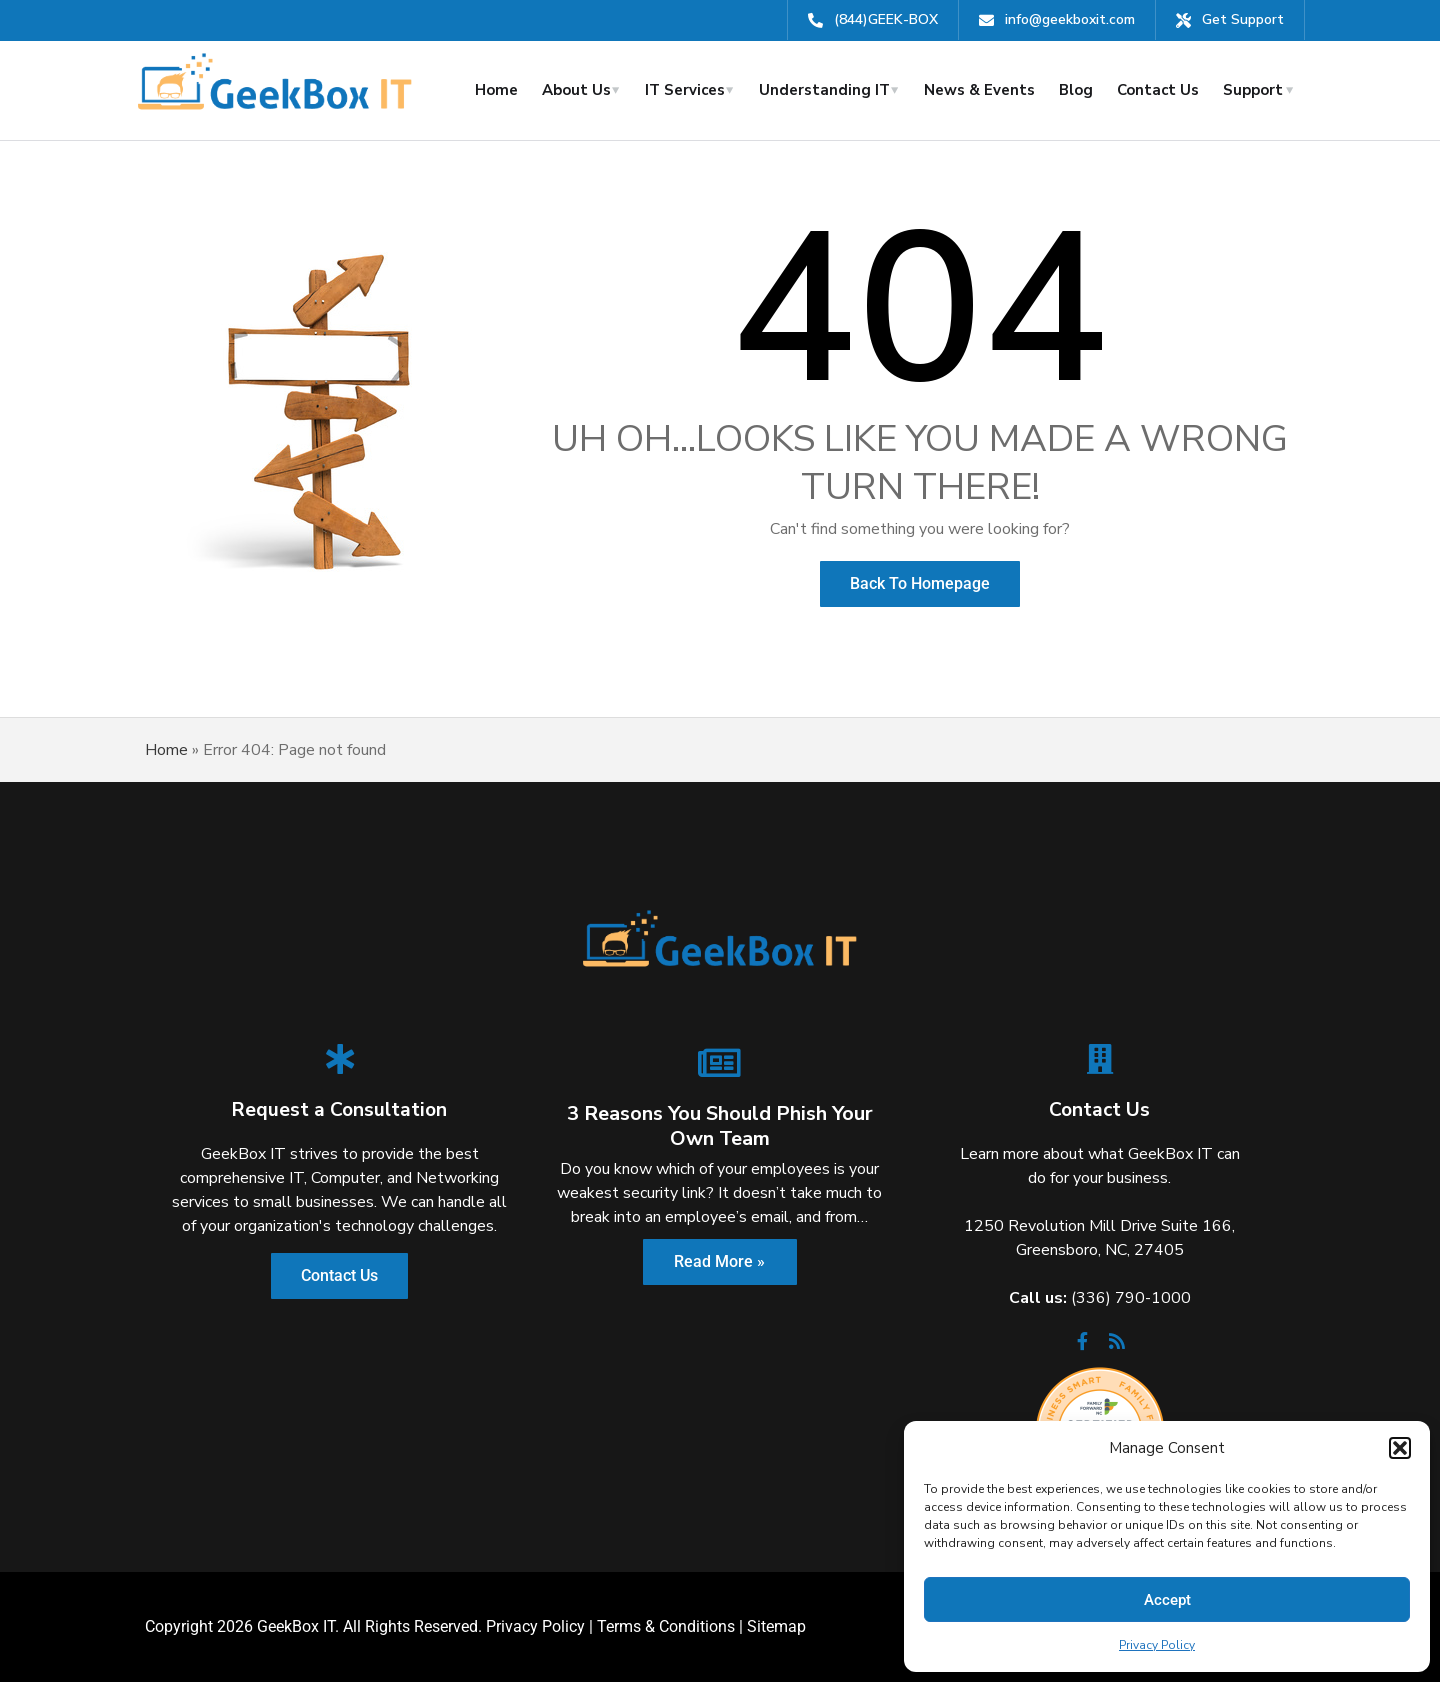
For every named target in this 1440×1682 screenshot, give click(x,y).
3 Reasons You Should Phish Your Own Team (720, 1126)
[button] (1400, 1448)
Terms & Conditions (666, 1626)
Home (496, 90)
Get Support (1243, 19)
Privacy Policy (1157, 1645)
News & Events (979, 90)
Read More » (719, 1261)
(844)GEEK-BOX (886, 19)
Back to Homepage (920, 583)
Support (1253, 90)
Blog (1076, 90)
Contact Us (1158, 90)
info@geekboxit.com (1070, 19)
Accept (1167, 1600)
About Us (576, 90)
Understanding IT (824, 90)
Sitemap (776, 1626)
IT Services (685, 90)
